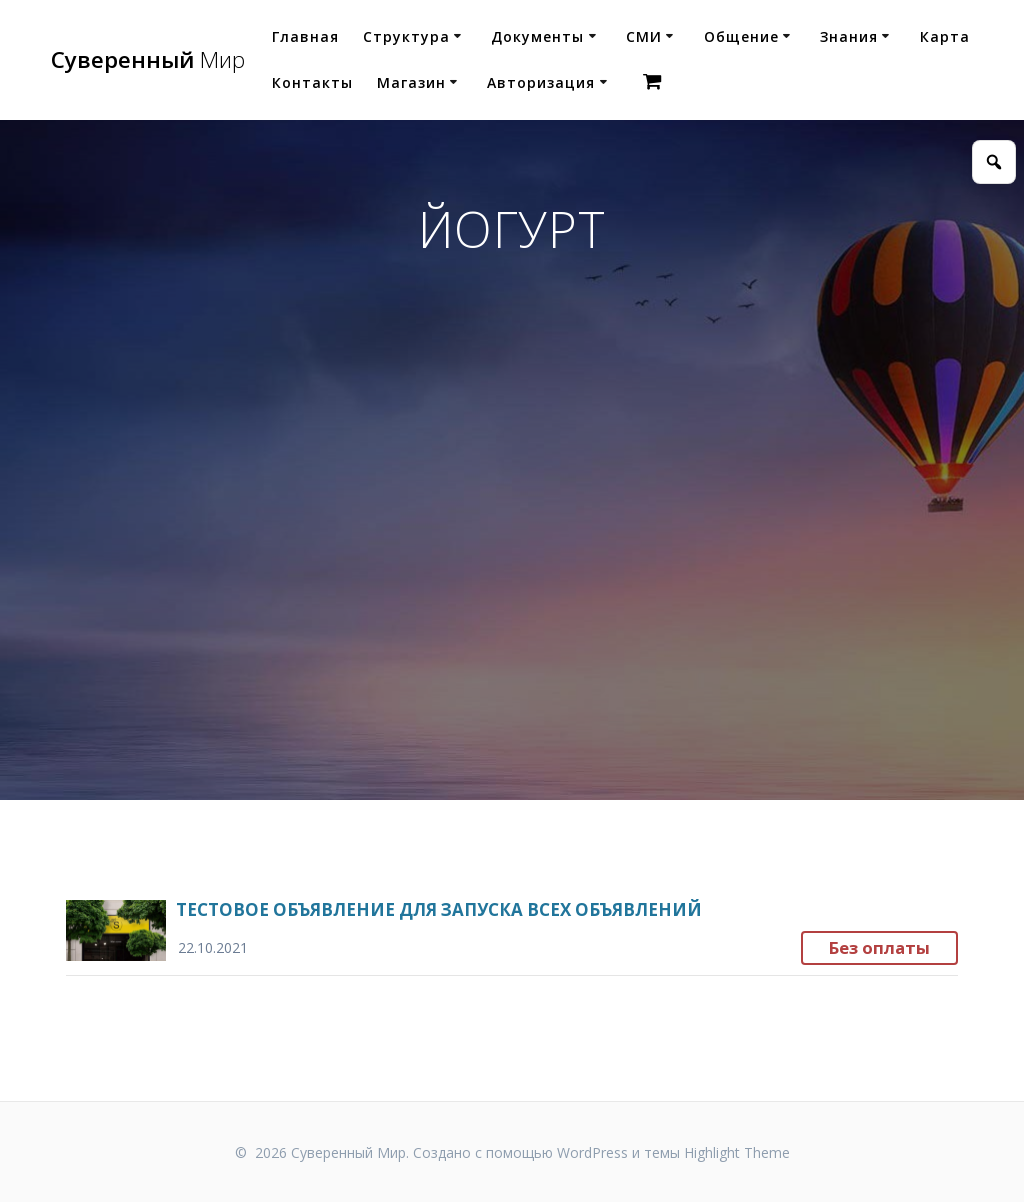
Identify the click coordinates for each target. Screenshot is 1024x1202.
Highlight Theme (737, 1152)
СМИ (644, 36)
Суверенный (148, 60)
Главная (305, 36)
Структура (406, 36)
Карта (945, 36)
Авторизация (541, 82)
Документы (537, 36)
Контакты (312, 82)
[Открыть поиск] (994, 162)
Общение (741, 36)
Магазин (411, 82)
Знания (849, 36)
